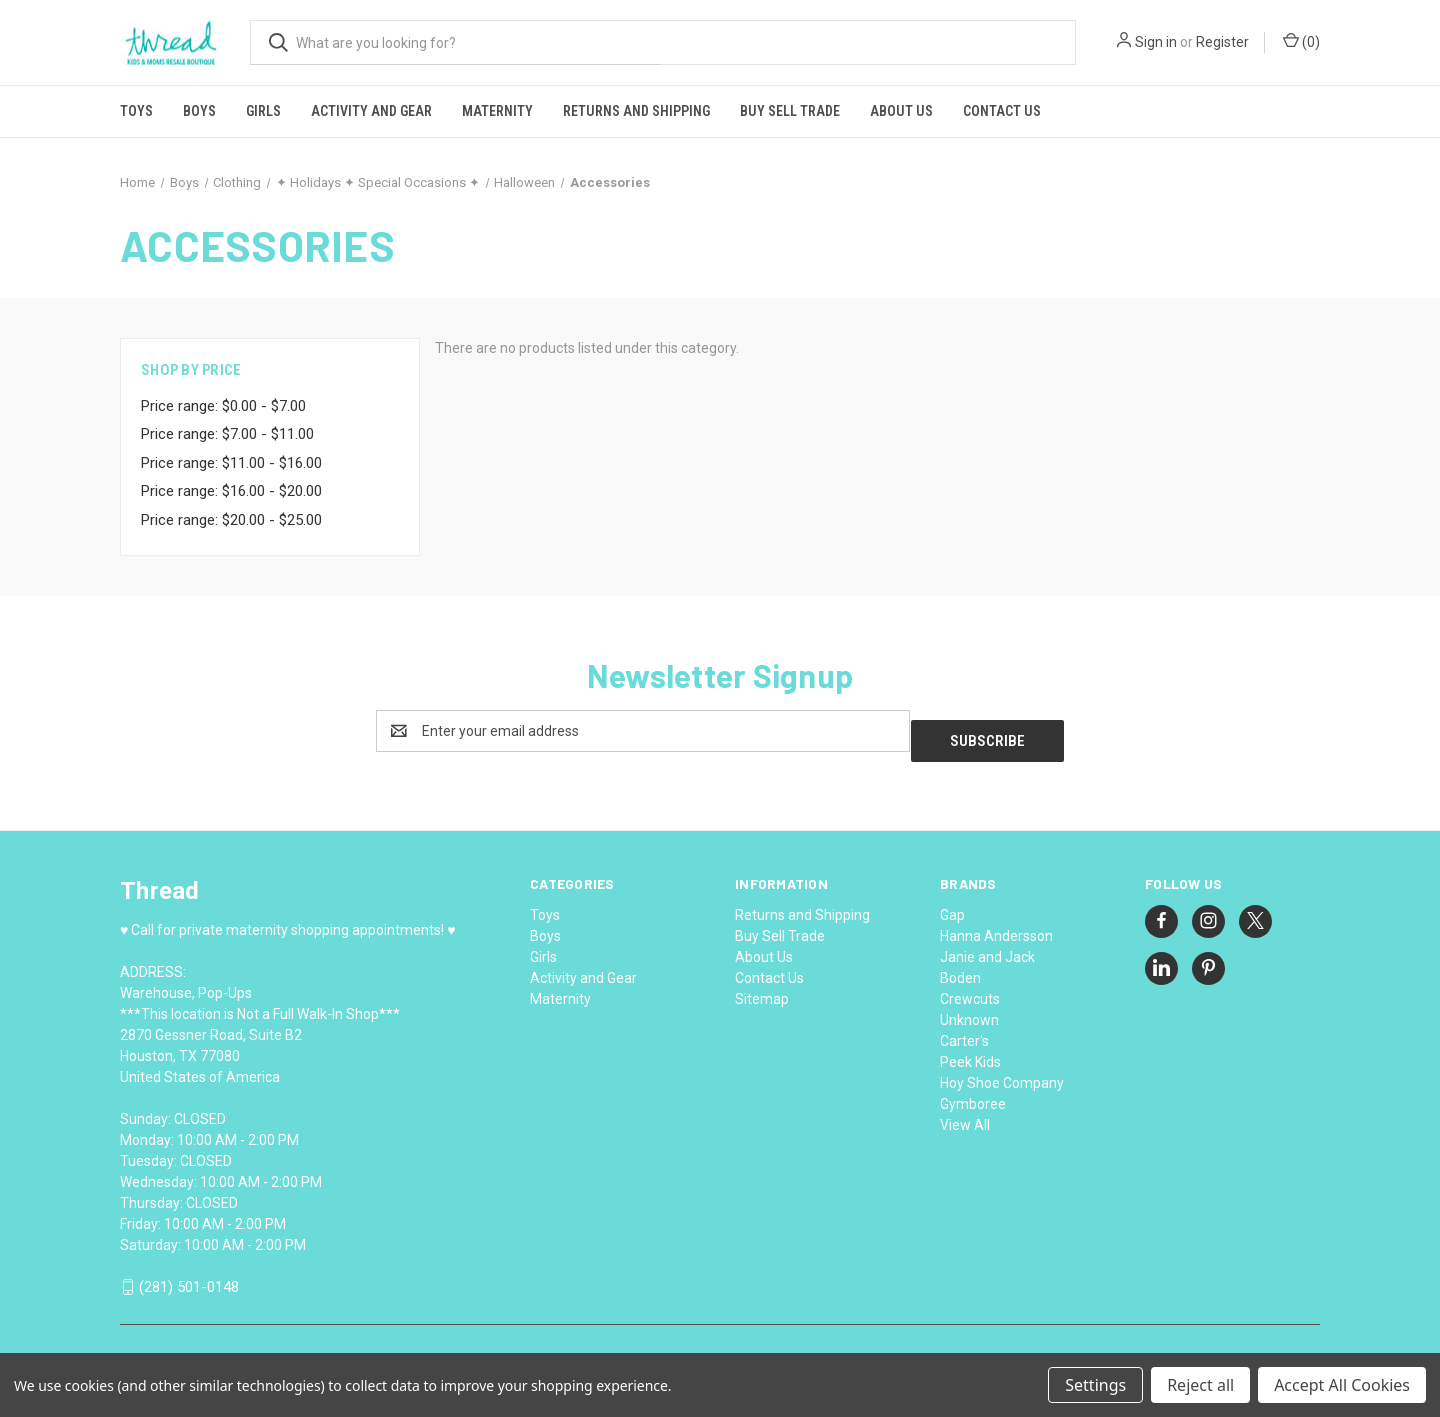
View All (965, 1115)
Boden (960, 968)
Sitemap (762, 989)
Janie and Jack (987, 947)
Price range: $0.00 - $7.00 (223, 406)
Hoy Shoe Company (1002, 1073)
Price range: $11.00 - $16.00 (231, 463)
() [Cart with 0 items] (1301, 41)
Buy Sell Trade (790, 111)
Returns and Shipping (636, 111)
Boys (199, 111)
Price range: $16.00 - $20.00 (231, 491)
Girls (263, 111)
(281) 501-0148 (189, 1278)
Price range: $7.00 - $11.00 (227, 434)
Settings (1095, 1385)
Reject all (1200, 1385)
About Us (901, 111)
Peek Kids (970, 1052)
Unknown (969, 1010)
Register (1222, 42)
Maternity (497, 111)
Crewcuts (970, 989)
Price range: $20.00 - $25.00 (231, 520)
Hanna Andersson (996, 926)
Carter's (964, 1031)
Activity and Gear (371, 111)
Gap (952, 905)
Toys (136, 111)
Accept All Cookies (1342, 1385)
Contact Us (1002, 111)
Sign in (1156, 42)
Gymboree (973, 1094)
